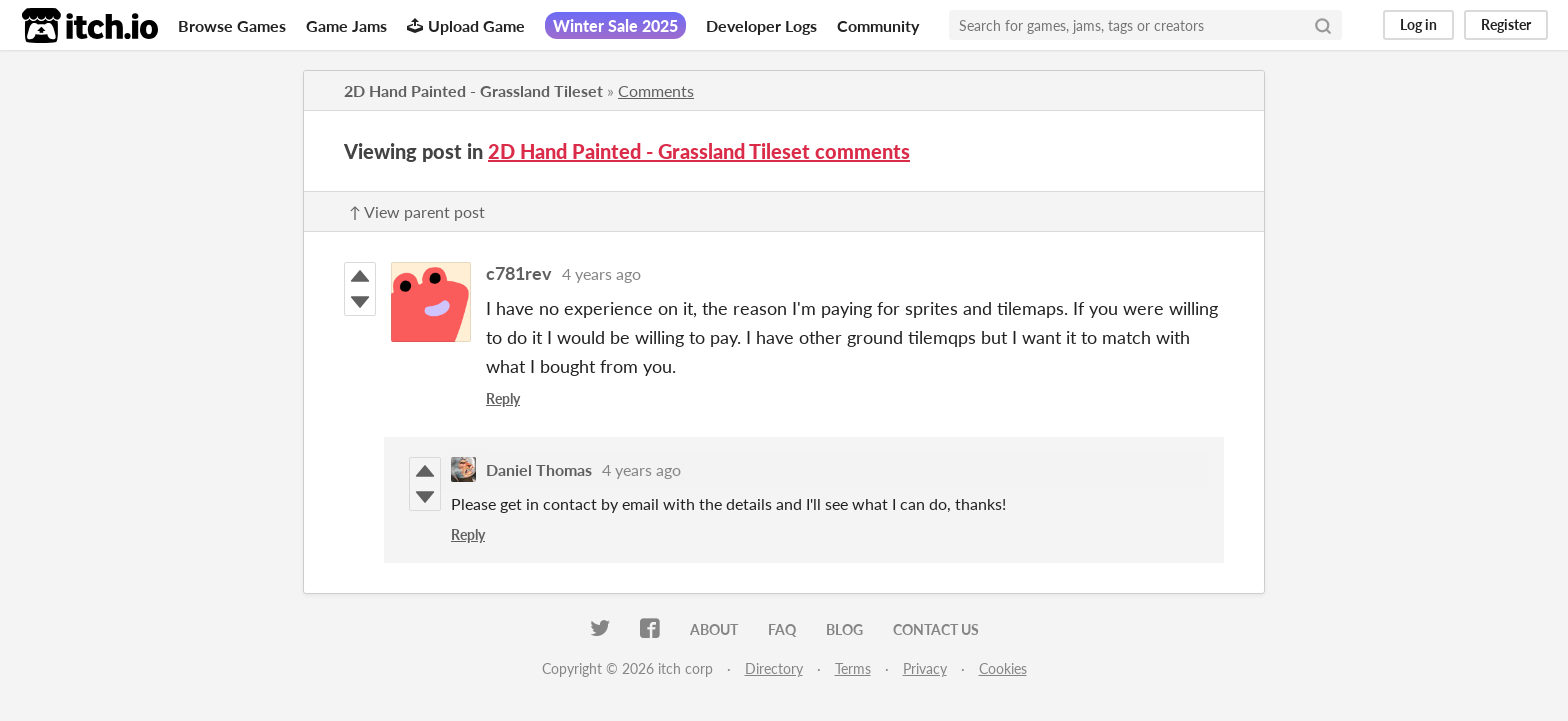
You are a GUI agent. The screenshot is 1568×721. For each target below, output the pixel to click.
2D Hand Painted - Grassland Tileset (473, 90)
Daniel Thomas (539, 469)
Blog (844, 629)
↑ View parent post (417, 211)
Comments (656, 90)
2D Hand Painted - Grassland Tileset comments (699, 151)
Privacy (925, 668)
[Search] (1323, 25)
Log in (1418, 24)
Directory (774, 668)
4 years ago (601, 273)
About (714, 629)
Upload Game (466, 25)
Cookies (1003, 668)
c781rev (519, 273)
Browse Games (232, 25)
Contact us (936, 629)
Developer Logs (761, 25)
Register (1506, 24)
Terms (853, 668)
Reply (503, 398)
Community (878, 25)
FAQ (782, 629)
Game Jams (346, 25)
